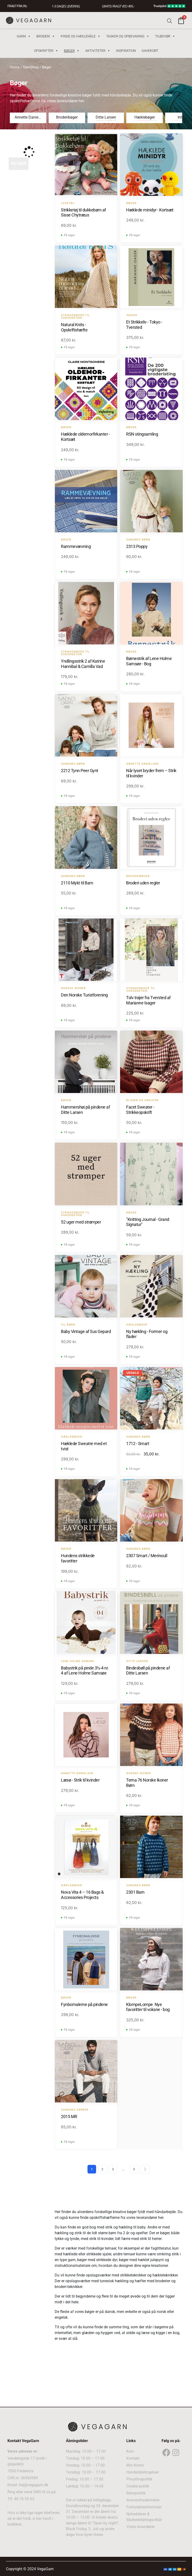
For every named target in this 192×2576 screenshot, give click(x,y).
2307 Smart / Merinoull (146, 1555)
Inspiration (126, 51)
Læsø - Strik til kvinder (80, 1779)
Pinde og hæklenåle (80, 36)
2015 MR (69, 2116)
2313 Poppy (136, 546)
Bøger (72, 50)
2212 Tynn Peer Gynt (79, 770)
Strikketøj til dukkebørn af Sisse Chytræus (83, 212)
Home (15, 67)
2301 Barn (135, 1891)
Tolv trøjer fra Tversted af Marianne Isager (148, 1000)
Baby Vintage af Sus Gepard (86, 1331)
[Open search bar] (169, 20)
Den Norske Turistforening (84, 994)
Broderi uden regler (143, 882)
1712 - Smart (137, 1443)
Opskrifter (46, 50)
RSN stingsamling (142, 433)
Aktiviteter (97, 50)
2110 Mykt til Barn (77, 882)
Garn (24, 36)
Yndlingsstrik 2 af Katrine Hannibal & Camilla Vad (83, 663)
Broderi (45, 36)
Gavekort (150, 51)
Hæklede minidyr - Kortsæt (150, 209)
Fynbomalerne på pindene (84, 2004)
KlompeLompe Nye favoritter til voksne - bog (148, 2007)
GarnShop (31, 67)
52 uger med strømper (81, 1221)
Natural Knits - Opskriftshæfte (74, 327)
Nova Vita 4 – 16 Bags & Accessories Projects (82, 1894)
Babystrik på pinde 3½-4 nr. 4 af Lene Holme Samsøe (85, 1670)
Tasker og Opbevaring (127, 36)
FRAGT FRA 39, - (17, 6)
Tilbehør (165, 36)
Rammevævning (76, 546)
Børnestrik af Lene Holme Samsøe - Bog (149, 661)
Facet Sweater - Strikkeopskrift (140, 1109)
